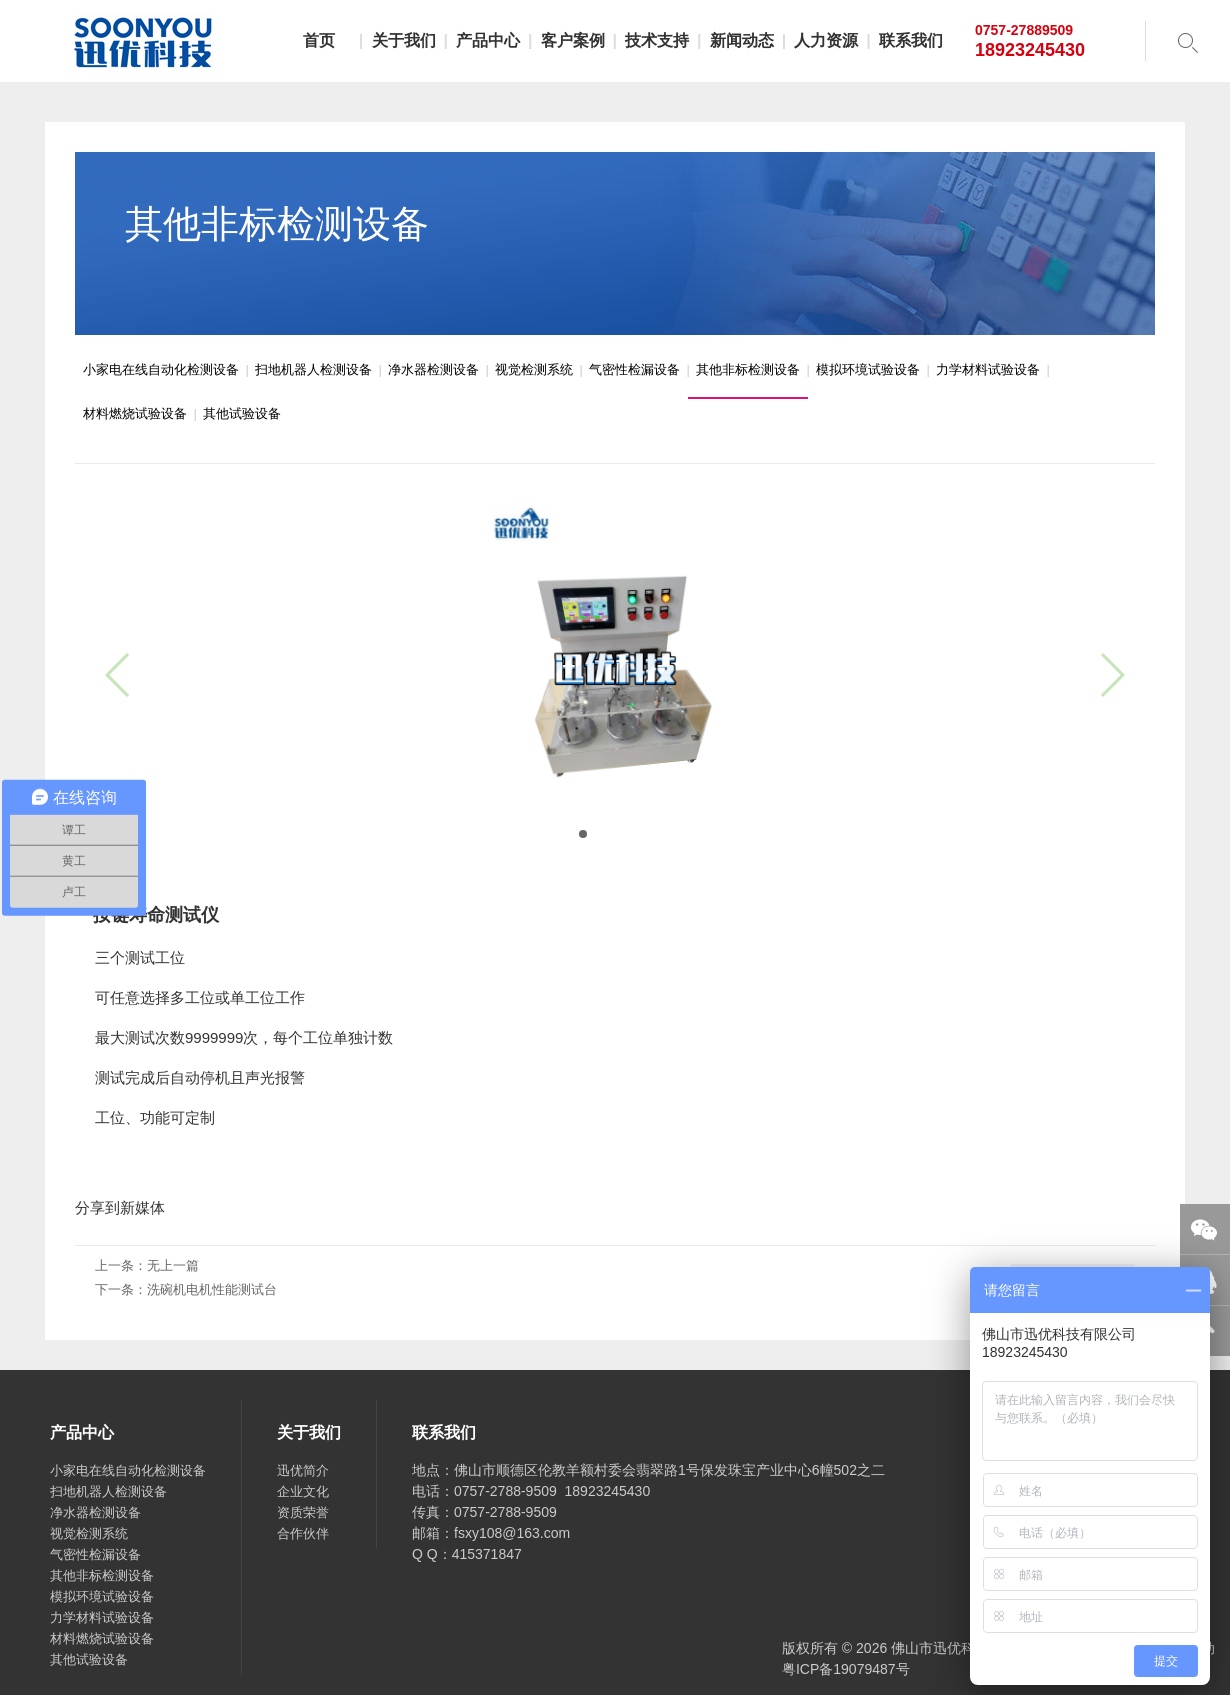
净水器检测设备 (433, 369)
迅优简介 (303, 1470)
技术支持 (657, 40)
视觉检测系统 (534, 369)
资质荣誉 (303, 1512)
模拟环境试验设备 (868, 369)
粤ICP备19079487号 (846, 1669)
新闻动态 (742, 40)
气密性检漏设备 (634, 369)
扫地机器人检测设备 (313, 369)
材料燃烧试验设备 (135, 413)
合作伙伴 (303, 1533)
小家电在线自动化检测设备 (161, 369)
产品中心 (488, 40)
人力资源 (826, 40)
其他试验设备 (242, 413)
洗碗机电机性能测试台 (212, 1289)
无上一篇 (173, 1265)
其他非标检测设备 (748, 369)
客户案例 (573, 40)
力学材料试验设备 (988, 369)
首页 (319, 40)
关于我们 (404, 40)
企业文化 (303, 1491)
